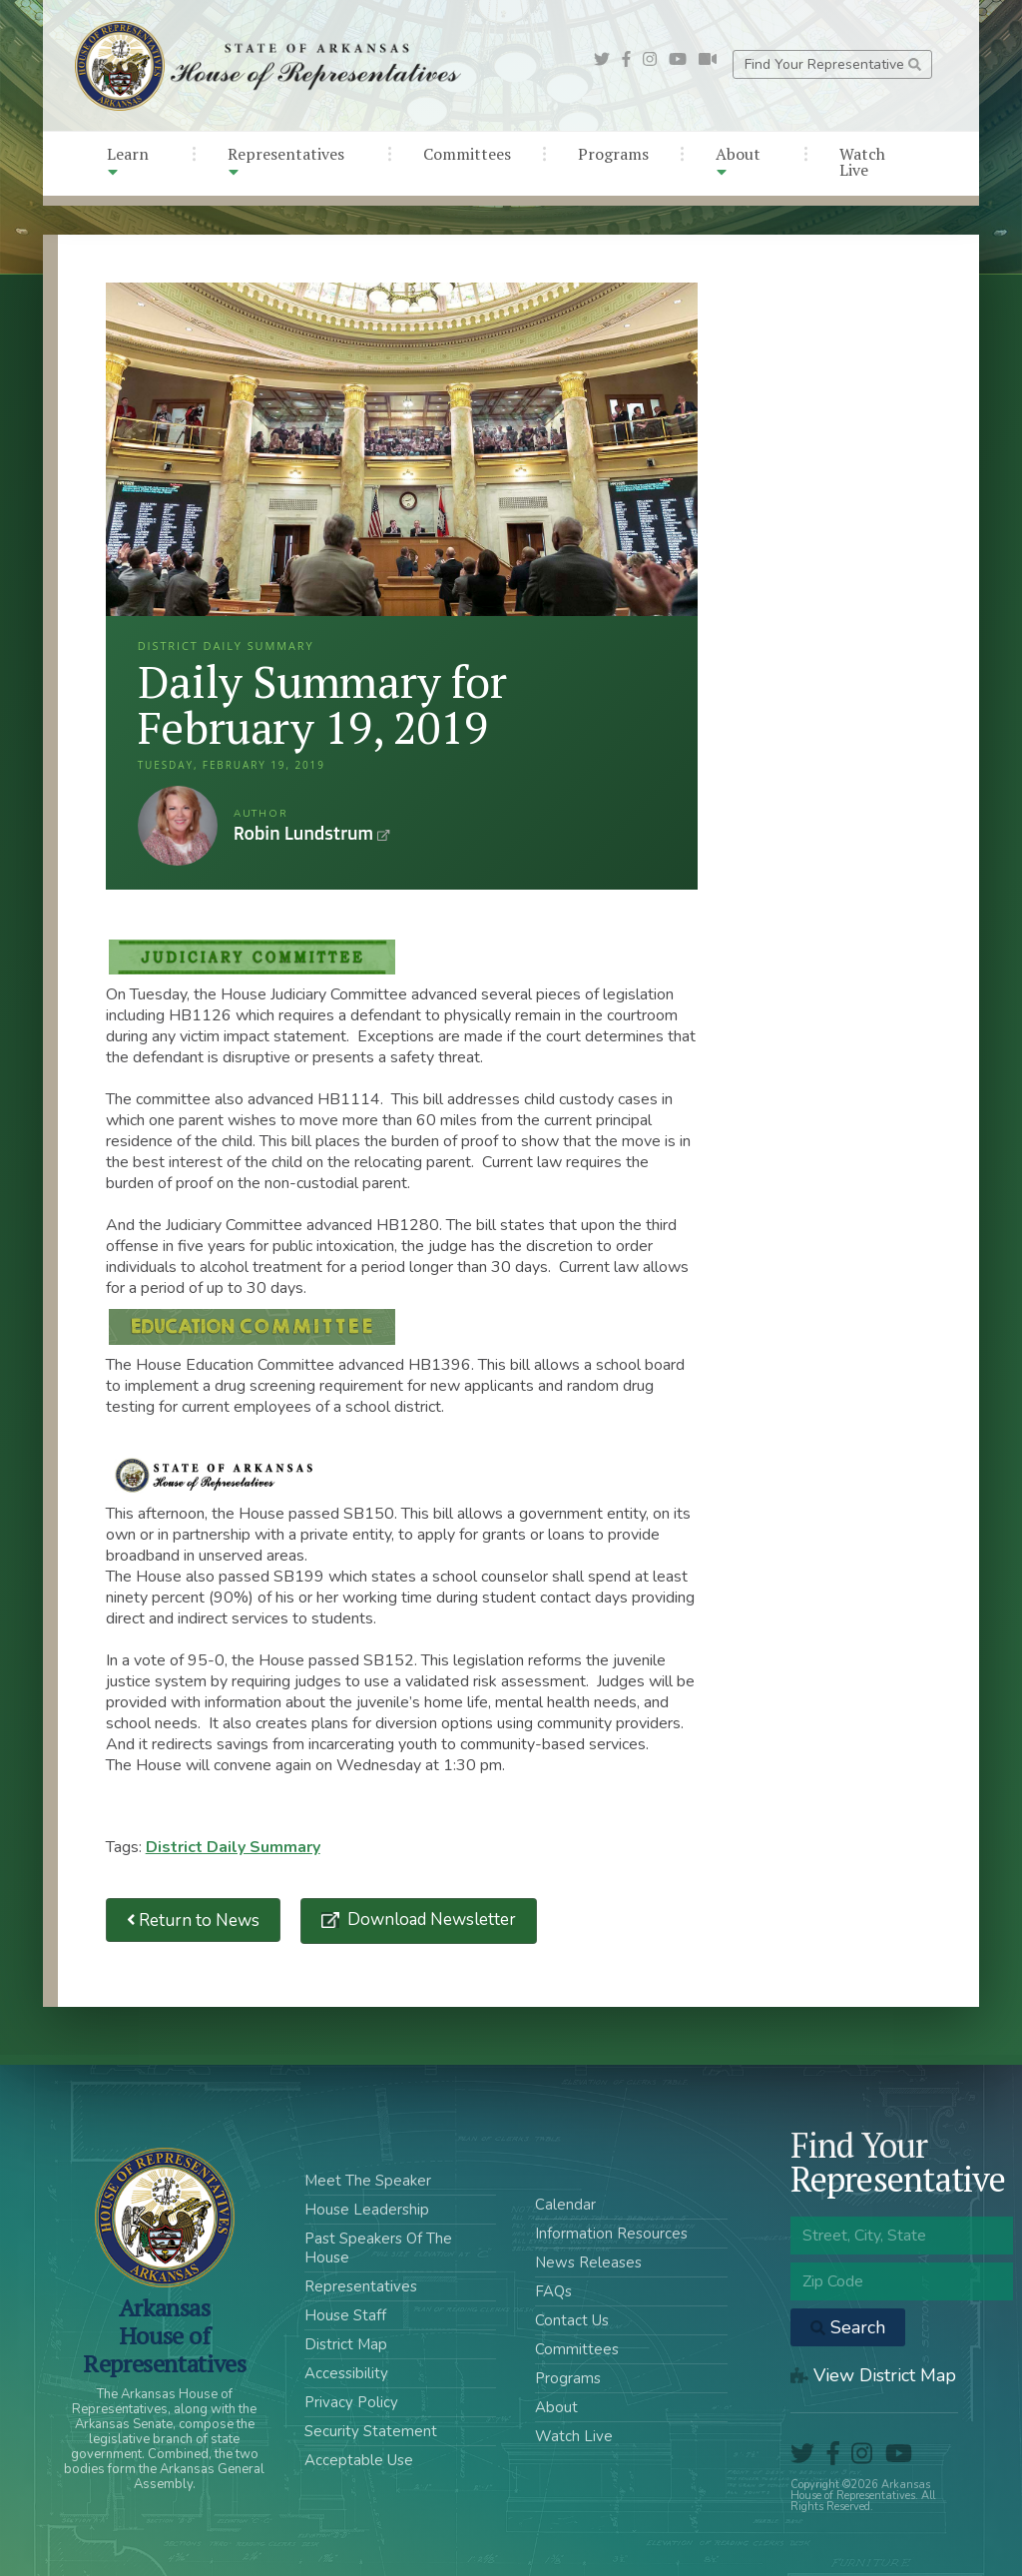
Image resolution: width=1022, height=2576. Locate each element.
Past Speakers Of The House (378, 2248)
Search (847, 2327)
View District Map (873, 2375)
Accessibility (346, 2373)
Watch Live (862, 162)
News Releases (588, 2262)
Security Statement (370, 2431)
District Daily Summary (233, 1847)
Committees (467, 154)
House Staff (345, 2315)
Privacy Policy (351, 2402)
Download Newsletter (429, 1919)
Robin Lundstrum (178, 826)
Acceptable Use (358, 2460)
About (738, 161)
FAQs (553, 2291)
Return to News (193, 1920)
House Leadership (366, 2210)
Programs (613, 154)
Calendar (565, 2205)
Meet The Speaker (367, 2181)
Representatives (286, 161)
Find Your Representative (833, 64)
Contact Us (572, 2320)
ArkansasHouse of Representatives (164, 2335)
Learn (128, 161)
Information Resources (611, 2234)
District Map (345, 2344)
